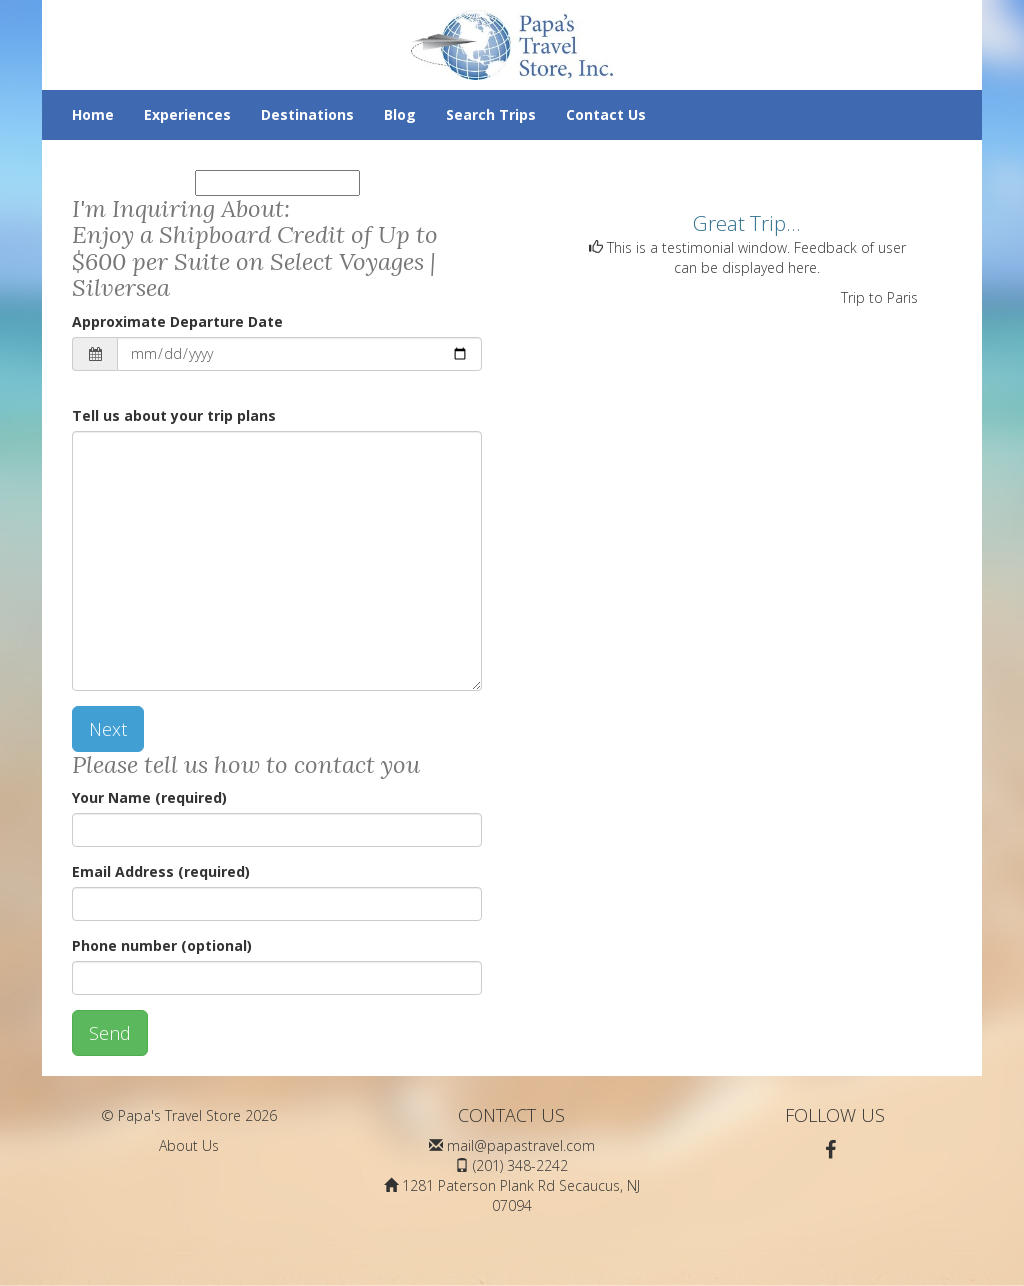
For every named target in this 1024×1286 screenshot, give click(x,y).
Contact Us (606, 114)
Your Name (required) (149, 797)
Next (108, 729)
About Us (189, 1145)
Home (93, 114)
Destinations (307, 114)
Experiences (187, 114)
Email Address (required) (161, 871)
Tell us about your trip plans (174, 415)
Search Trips (491, 114)
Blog (400, 114)
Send (110, 1033)
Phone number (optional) (162, 945)
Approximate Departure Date (177, 321)
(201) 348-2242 (520, 1165)
